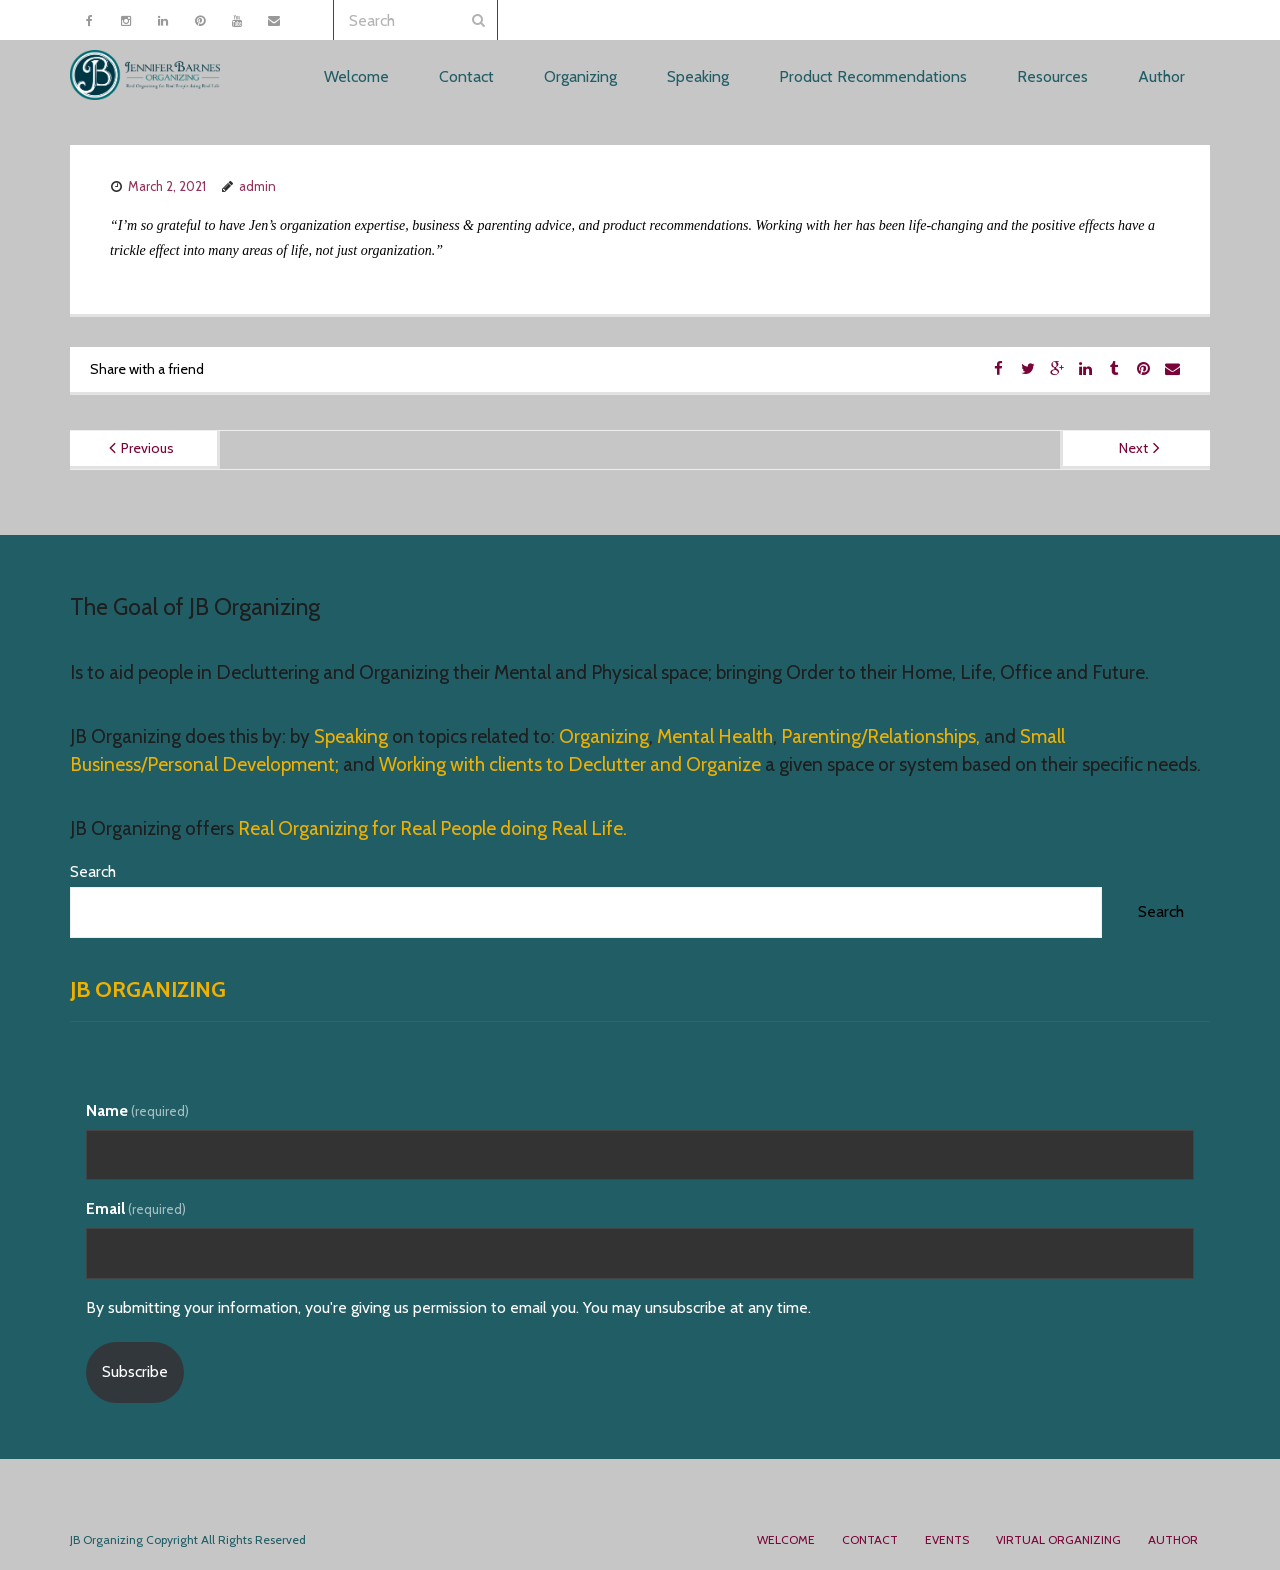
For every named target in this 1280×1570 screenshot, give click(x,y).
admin (257, 186)
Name (137, 1110)
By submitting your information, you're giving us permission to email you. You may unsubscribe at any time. (448, 1307)
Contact (870, 1539)
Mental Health (715, 736)
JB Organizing (148, 989)
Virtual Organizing (1058, 1539)
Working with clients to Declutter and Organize (570, 764)
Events (947, 1539)
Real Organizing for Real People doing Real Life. (430, 828)
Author (1173, 1539)
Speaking (353, 736)
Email (136, 1208)
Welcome (786, 1539)
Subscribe (135, 1371)
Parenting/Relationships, (880, 736)
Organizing (604, 736)
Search (93, 871)
